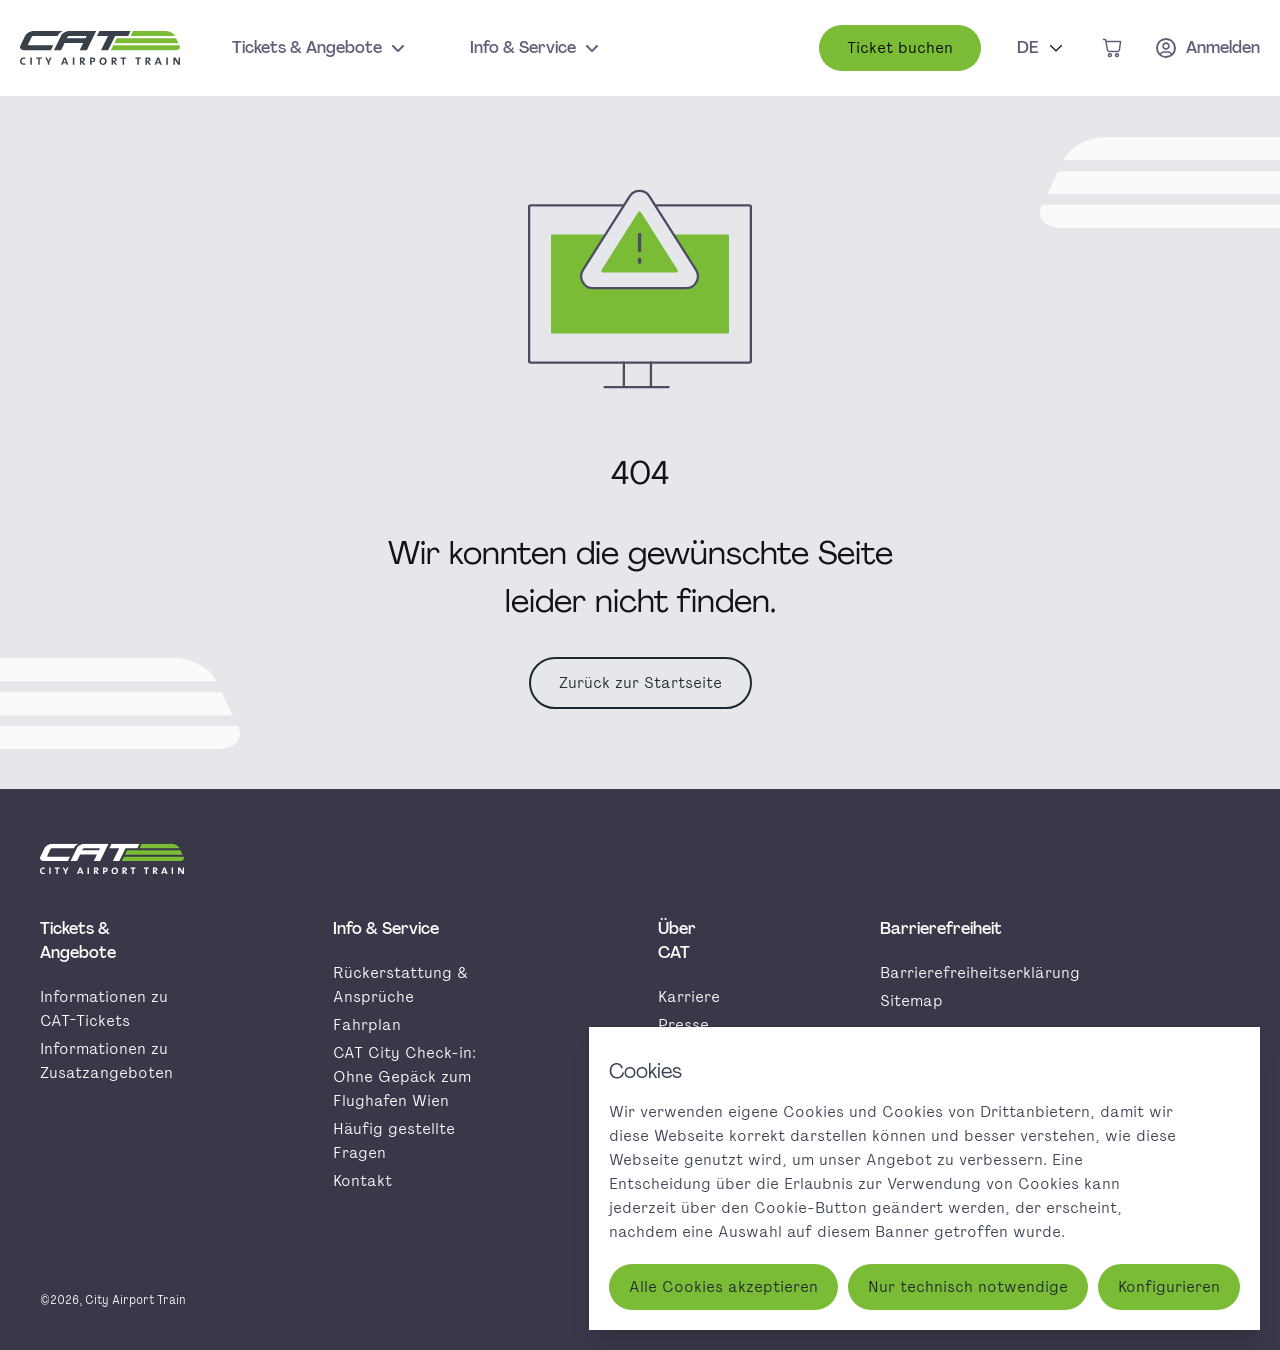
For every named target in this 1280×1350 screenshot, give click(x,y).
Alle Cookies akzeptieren (723, 1286)
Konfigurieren (1169, 1286)
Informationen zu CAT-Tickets (104, 1008)
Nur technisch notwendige (968, 1286)
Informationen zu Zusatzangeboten (106, 1060)
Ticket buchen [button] (900, 47)
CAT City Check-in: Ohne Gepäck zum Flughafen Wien (404, 1076)
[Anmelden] (1207, 48)
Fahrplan (367, 1024)
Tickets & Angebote (321, 48)
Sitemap (911, 1000)
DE (1043, 46)
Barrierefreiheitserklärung (980, 972)
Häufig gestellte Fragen (394, 1140)
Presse (683, 1024)
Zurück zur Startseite (640, 682)
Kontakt (362, 1180)
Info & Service (537, 48)
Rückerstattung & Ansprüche (400, 984)
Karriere (689, 996)
